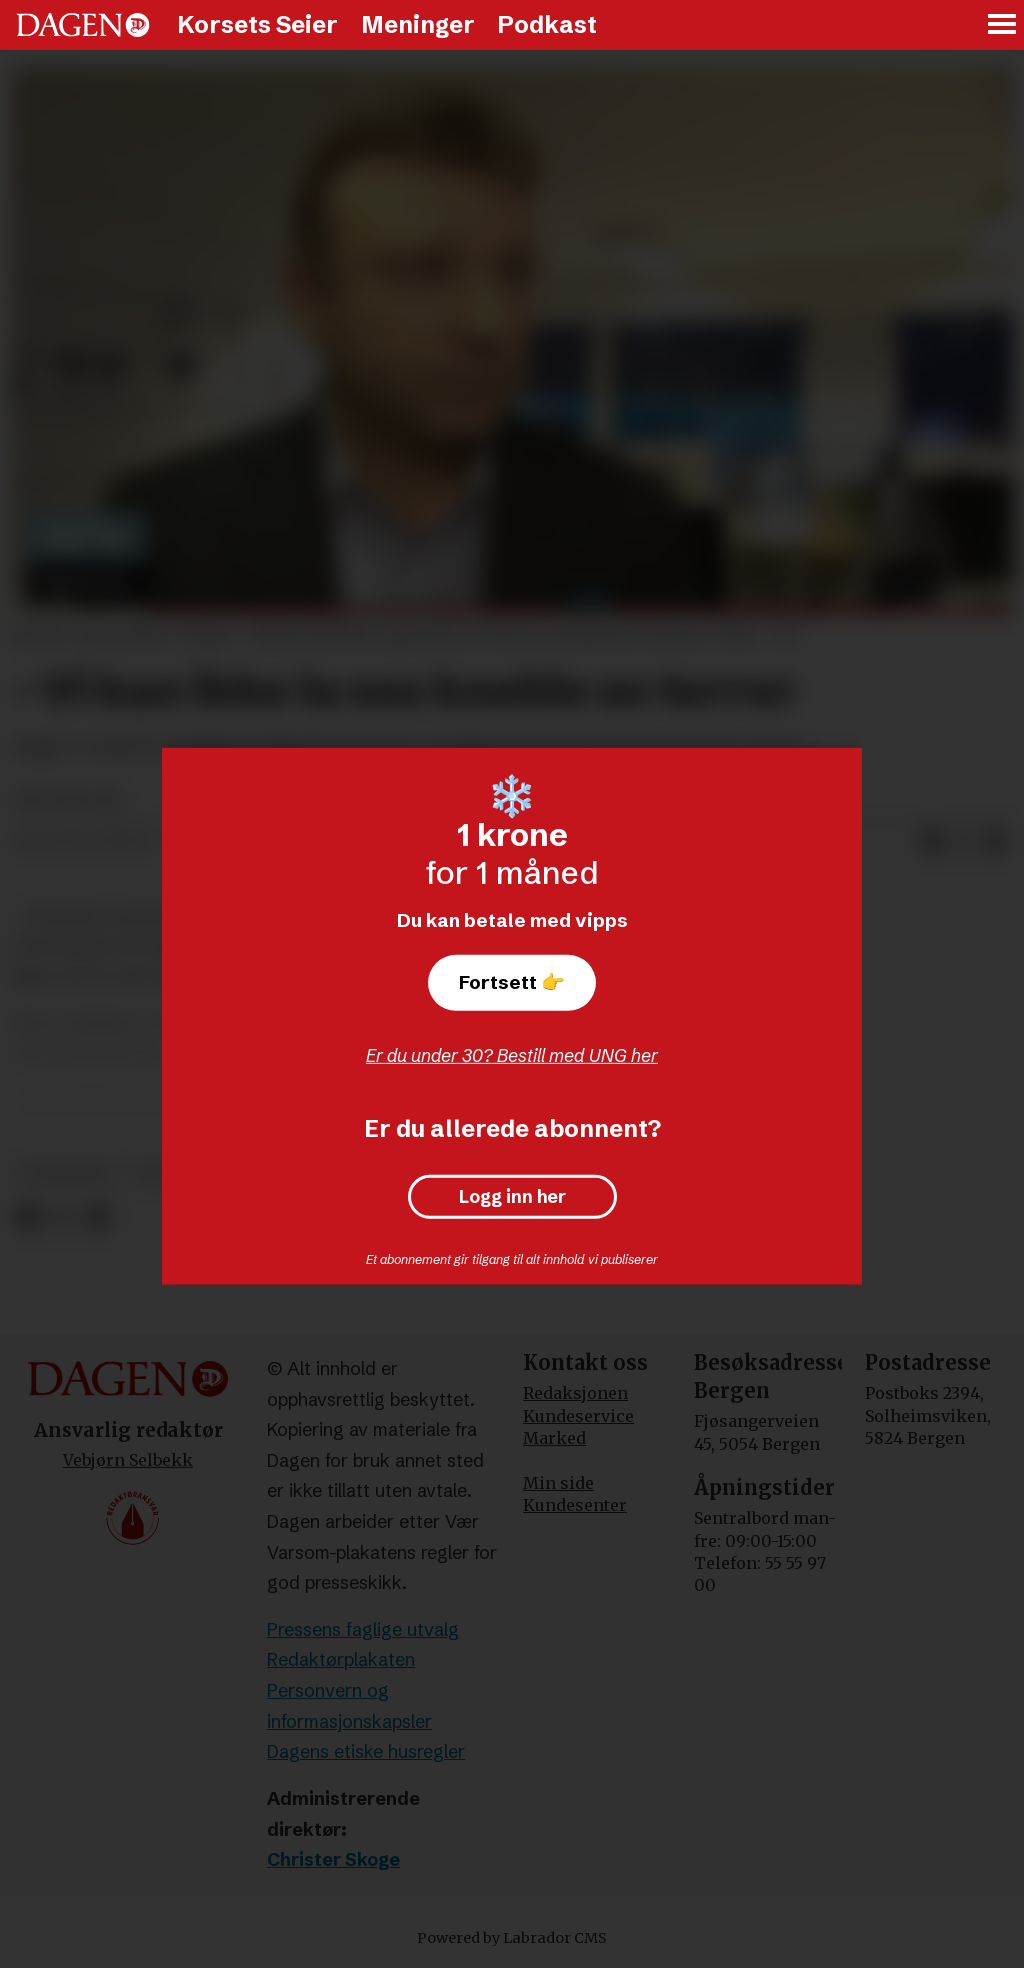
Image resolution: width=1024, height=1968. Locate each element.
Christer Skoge (333, 1859)
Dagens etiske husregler (366, 1751)
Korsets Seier (257, 24)
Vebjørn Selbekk (128, 1460)
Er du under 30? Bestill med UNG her (512, 1055)
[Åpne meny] (1003, 25)
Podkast (547, 24)
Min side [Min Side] (558, 1483)
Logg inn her (512, 1197)
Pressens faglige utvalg (363, 1629)
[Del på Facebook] (932, 843)
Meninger (418, 24)
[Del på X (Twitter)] (964, 843)
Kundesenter (575, 1505)
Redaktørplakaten (341, 1659)
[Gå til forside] (83, 25)
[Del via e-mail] (996, 843)
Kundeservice (578, 1416)
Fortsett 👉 (512, 982)
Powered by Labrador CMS (512, 1938)
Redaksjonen (575, 1393)
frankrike (66, 1173)
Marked (554, 1438)
